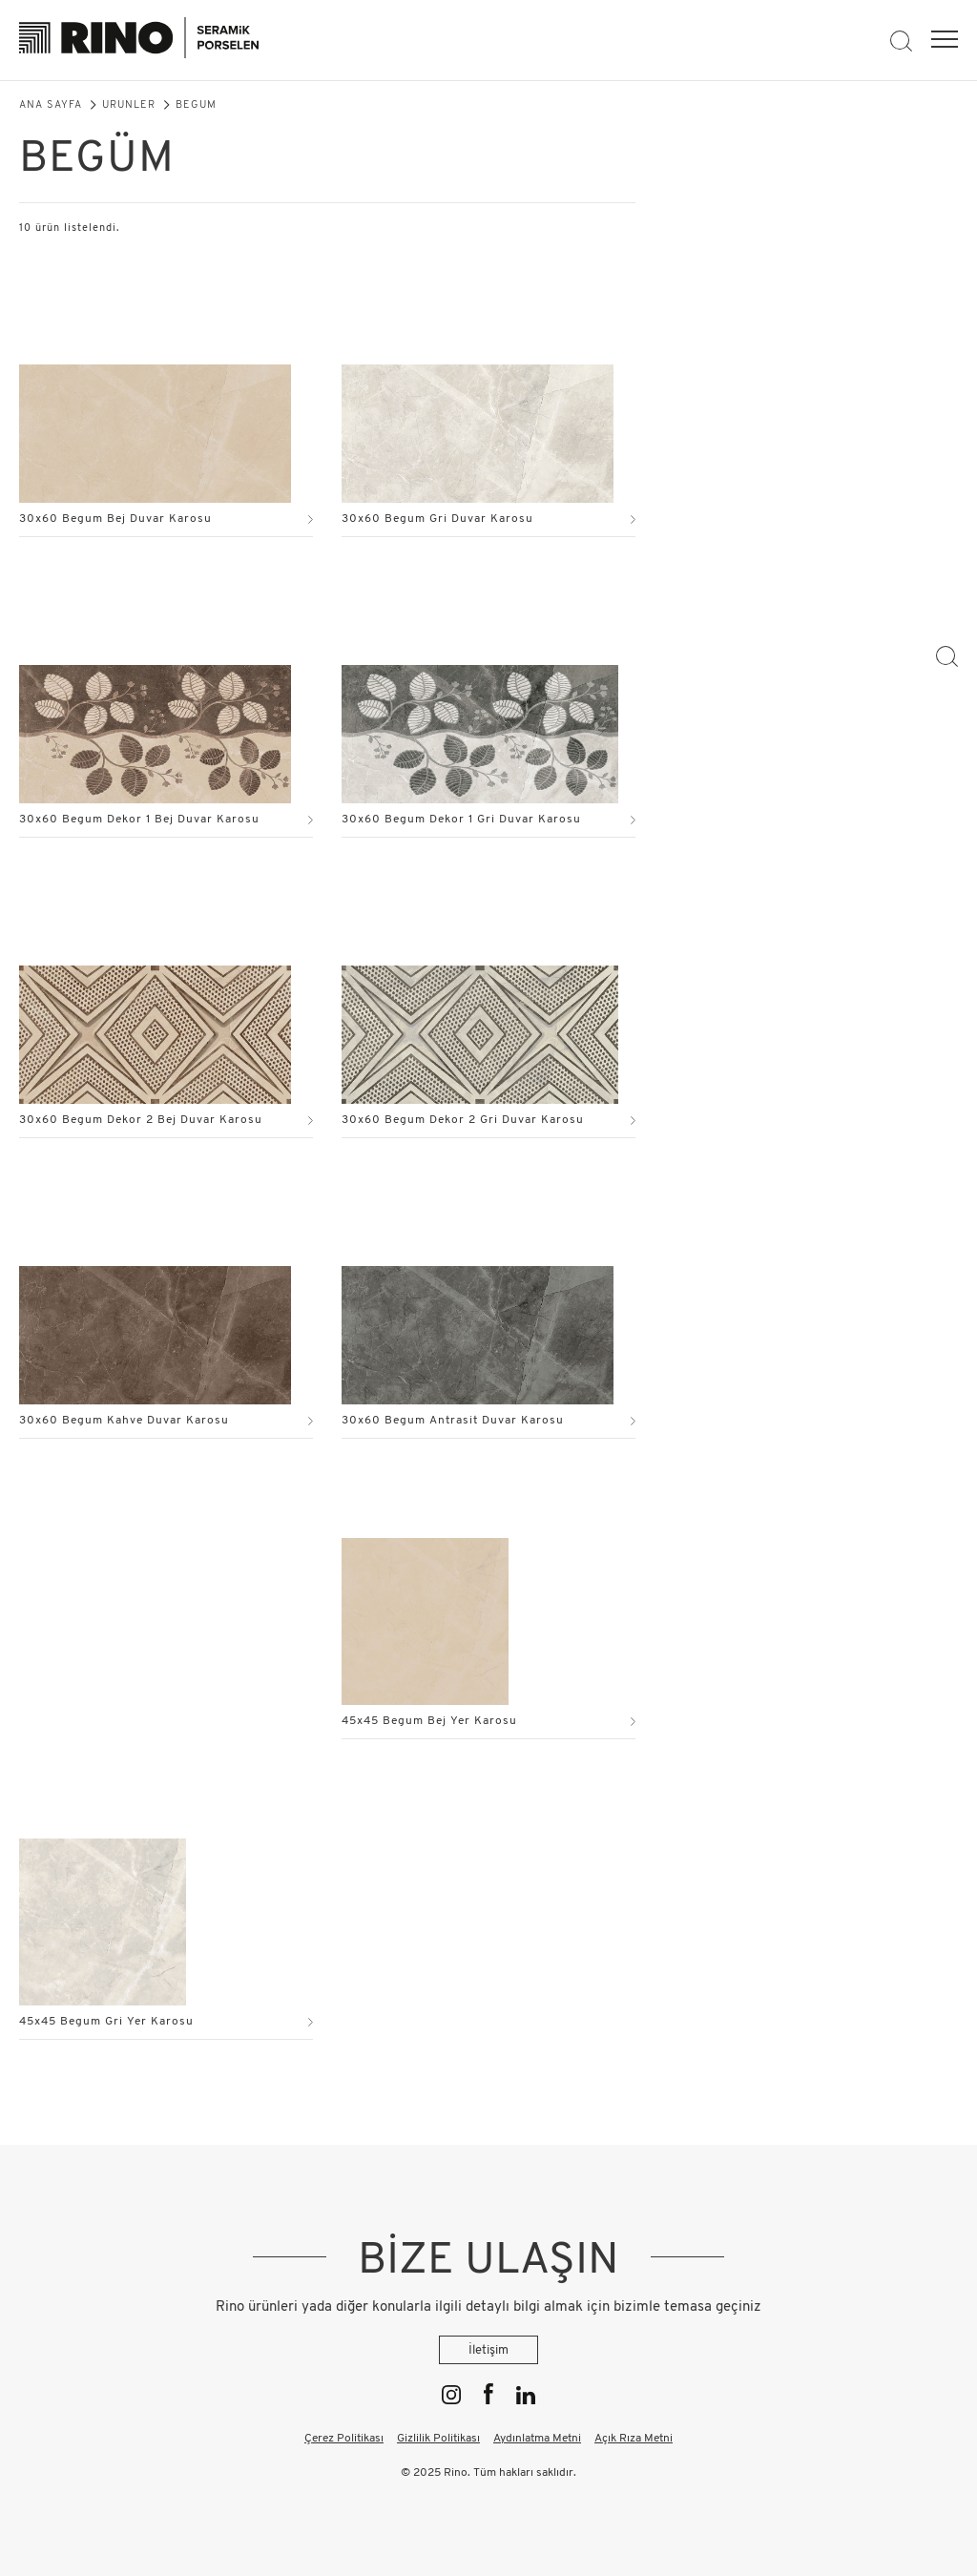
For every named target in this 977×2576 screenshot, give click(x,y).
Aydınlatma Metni (537, 2438)
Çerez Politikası (344, 2438)
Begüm (196, 105)
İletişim (488, 2350)
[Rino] (139, 40)
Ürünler (129, 105)
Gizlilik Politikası (438, 2438)
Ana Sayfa (50, 105)
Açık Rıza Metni (633, 2438)
